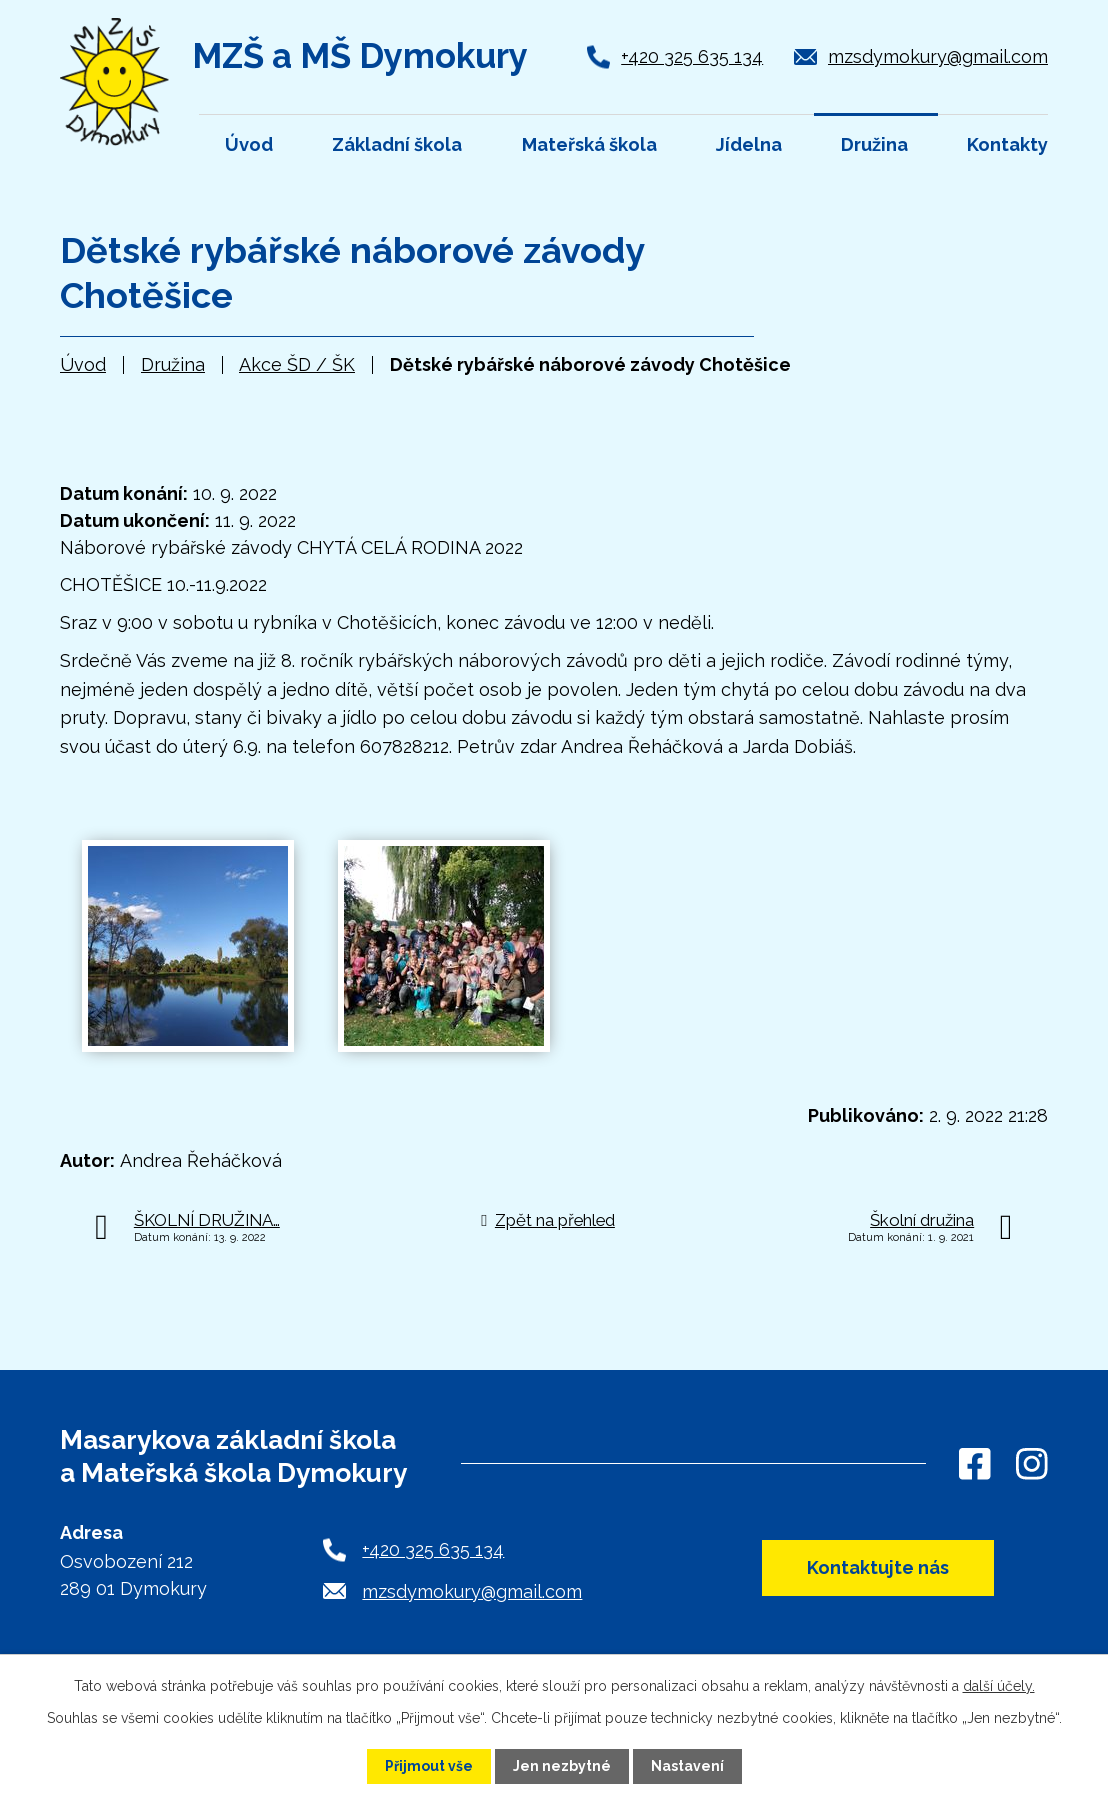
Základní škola (397, 144)
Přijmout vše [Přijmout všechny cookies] (429, 1766)
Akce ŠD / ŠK (297, 364)
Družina (173, 364)
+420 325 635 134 (692, 56)
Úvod (83, 364)
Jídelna (749, 144)
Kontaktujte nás (878, 1567)
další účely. (999, 1686)
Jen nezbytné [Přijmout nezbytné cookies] (562, 1766)
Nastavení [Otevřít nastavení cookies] (687, 1766)
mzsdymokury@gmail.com (938, 56)
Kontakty (1007, 144)
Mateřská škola (589, 144)
